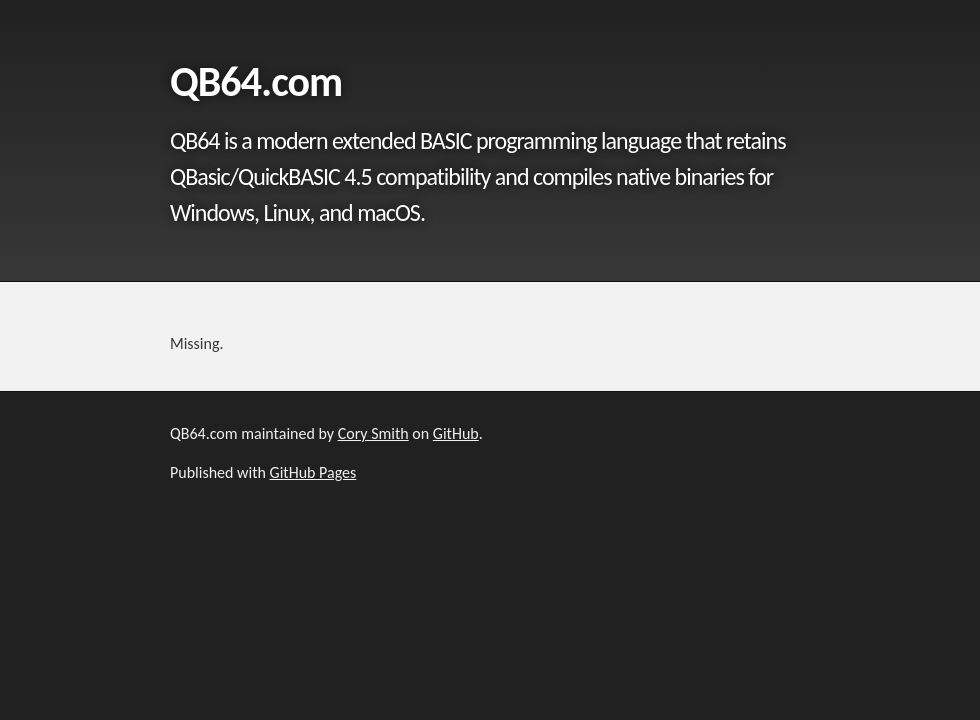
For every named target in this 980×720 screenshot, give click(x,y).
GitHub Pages (313, 472)
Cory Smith (373, 433)
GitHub (456, 433)
